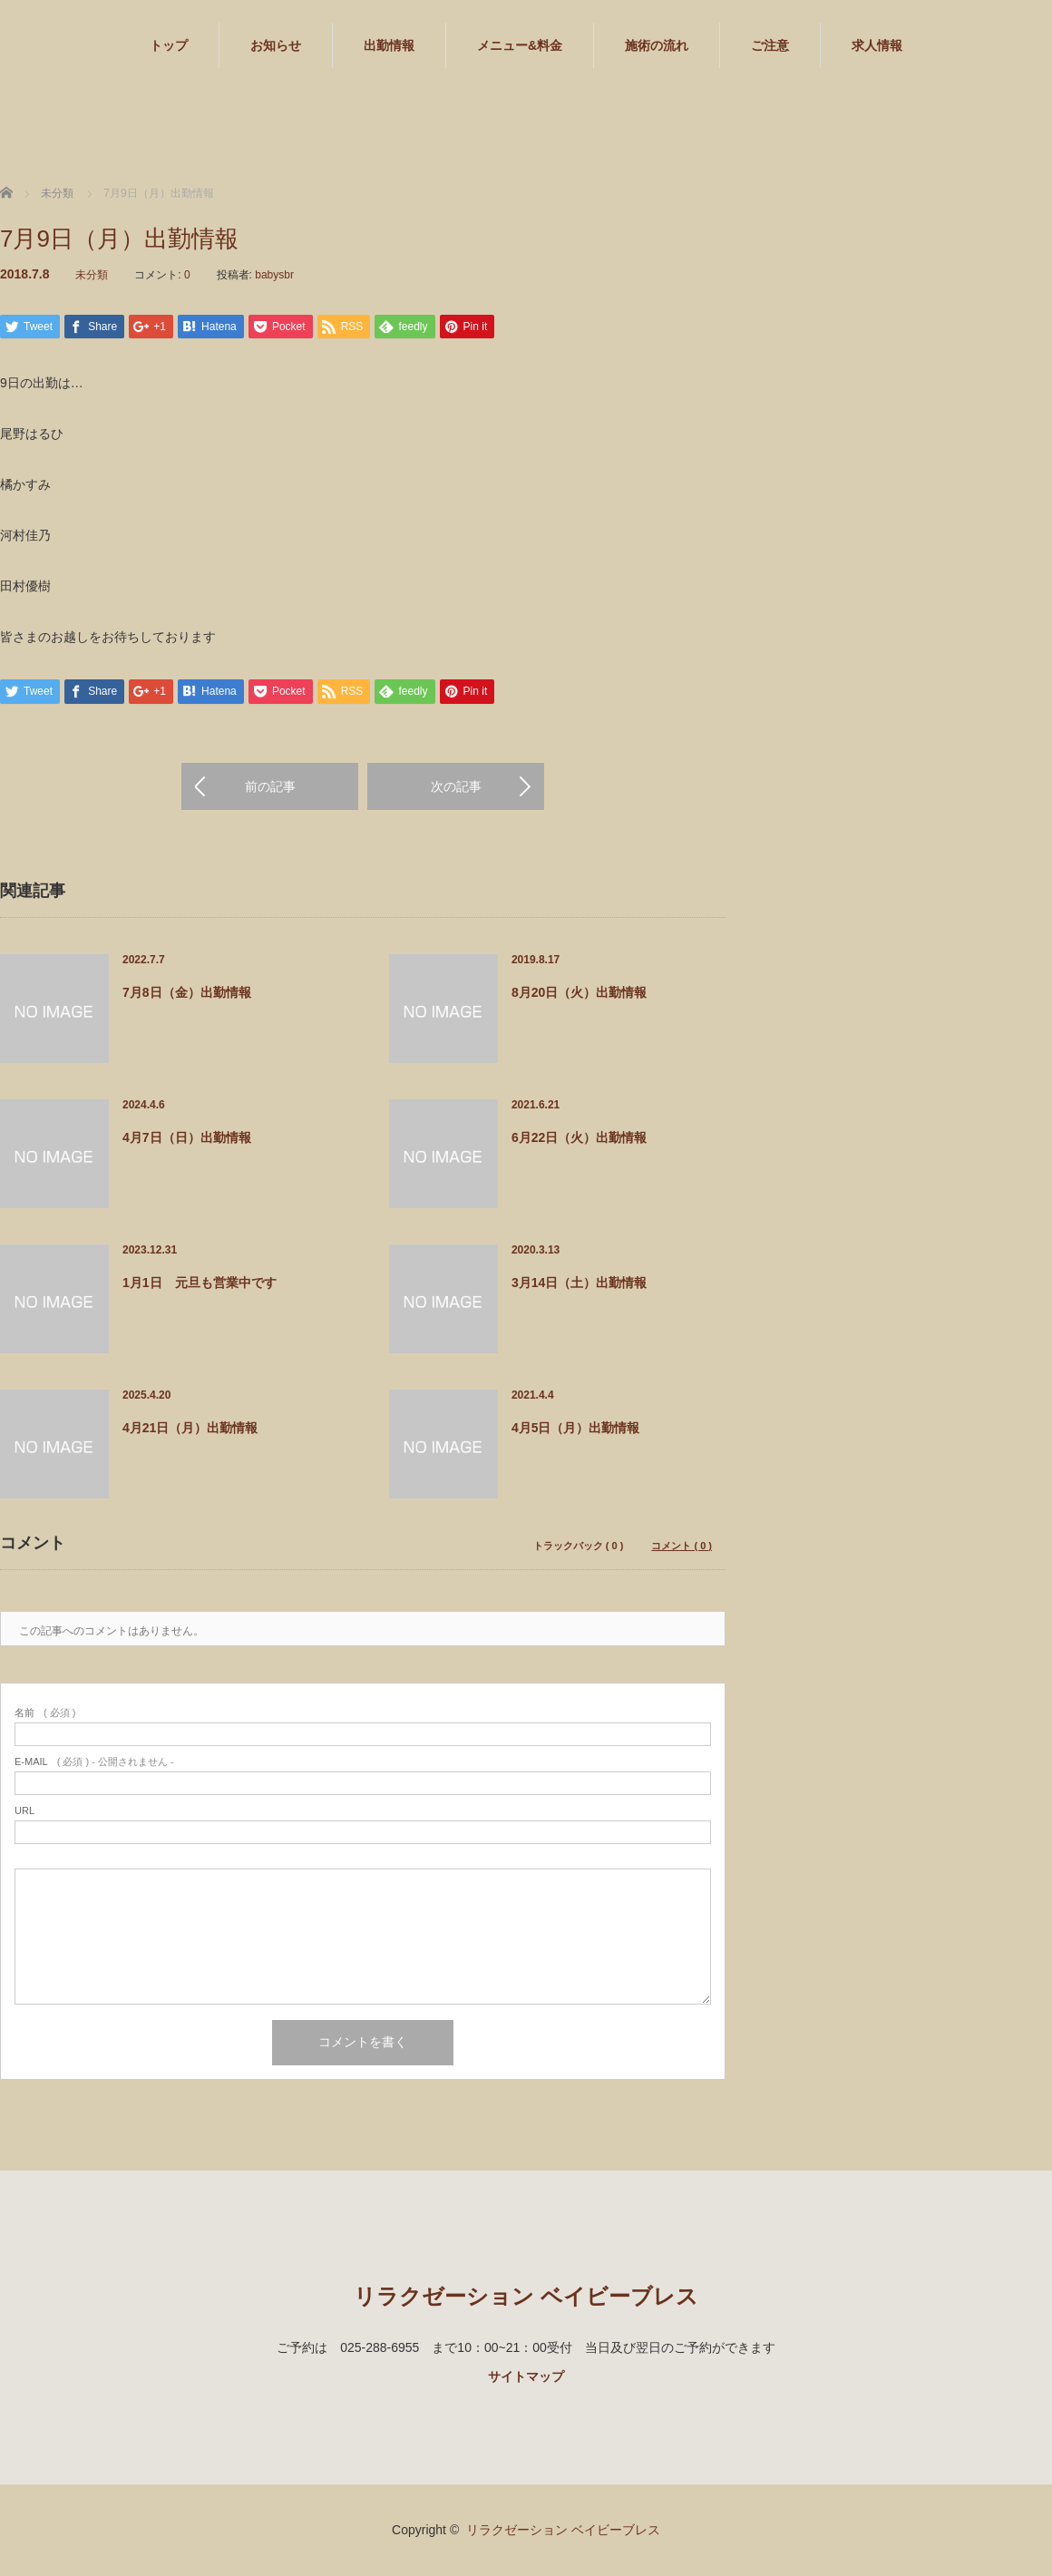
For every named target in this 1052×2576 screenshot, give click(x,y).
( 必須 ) (45, 1714)
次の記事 (456, 787)
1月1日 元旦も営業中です (199, 1283)
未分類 (91, 274)
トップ (169, 45)
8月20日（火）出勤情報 (579, 993)
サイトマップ (526, 2377)
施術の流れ (656, 45)
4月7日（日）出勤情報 (186, 1138)
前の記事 (270, 787)
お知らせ (275, 45)
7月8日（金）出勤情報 (186, 993)
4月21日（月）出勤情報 (190, 1428)
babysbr (274, 274)
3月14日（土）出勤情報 (579, 1283)
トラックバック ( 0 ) (578, 1547)
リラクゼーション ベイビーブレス (526, 2297)
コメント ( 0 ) (681, 1547)
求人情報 (877, 45)
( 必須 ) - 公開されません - (94, 1763)
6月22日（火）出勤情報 (579, 1138)
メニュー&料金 (519, 45)
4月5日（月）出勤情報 (575, 1428)
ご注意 (770, 45)
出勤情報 (389, 45)
